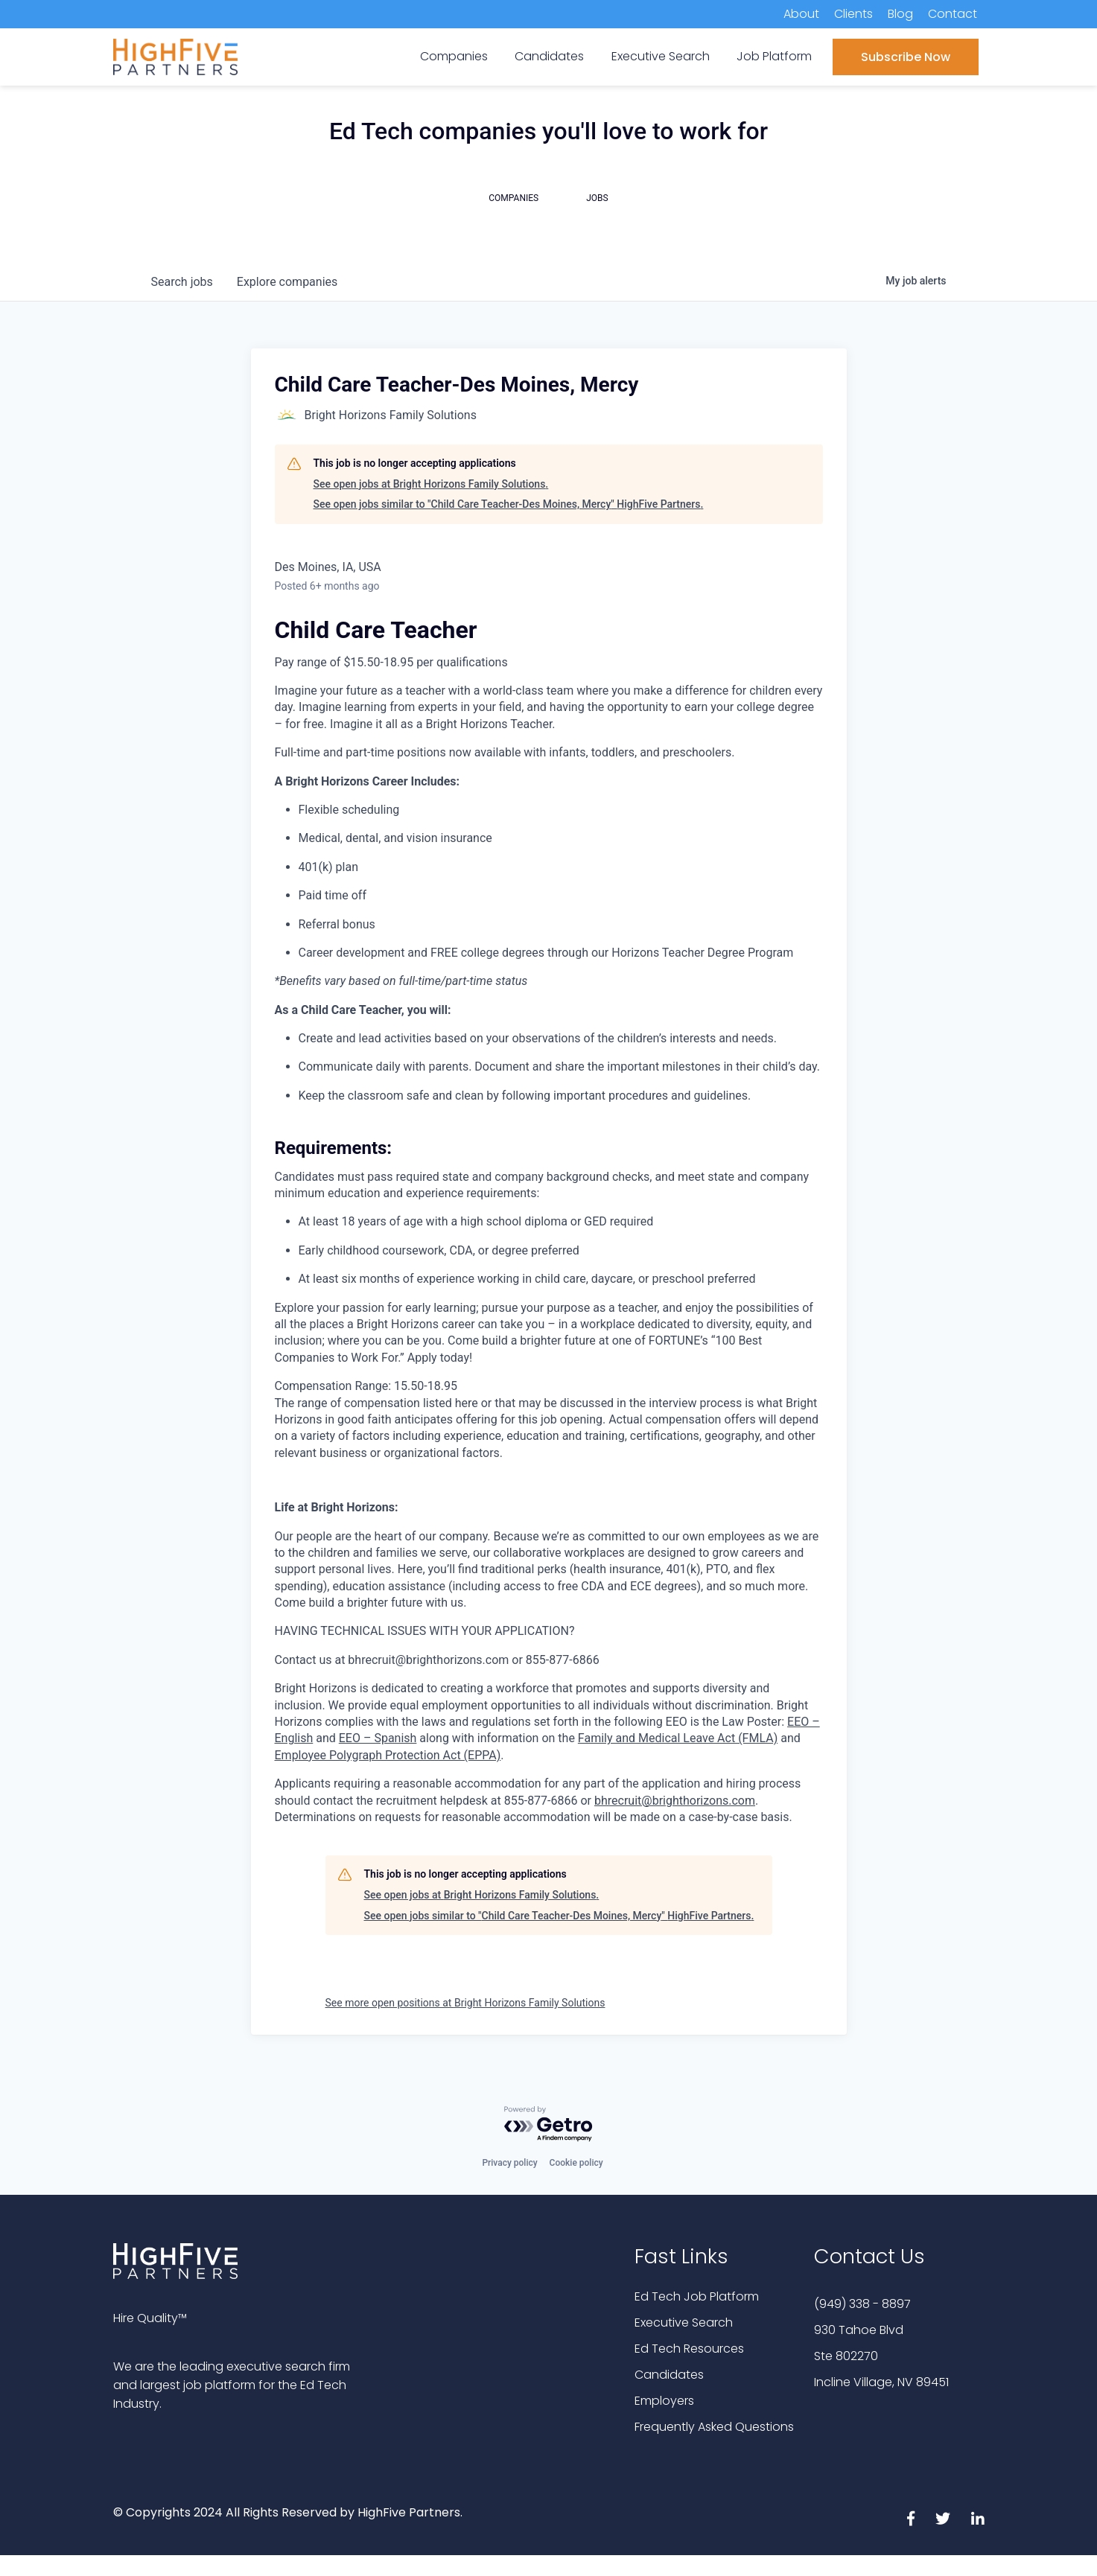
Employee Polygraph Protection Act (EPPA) (388, 1755)
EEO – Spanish (378, 1738)
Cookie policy (576, 2163)
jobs (182, 282)
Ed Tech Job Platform (697, 2296)
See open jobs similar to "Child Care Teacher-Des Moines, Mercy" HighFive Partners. (509, 504)
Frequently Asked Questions (714, 2426)
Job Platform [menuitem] (774, 56)
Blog (900, 13)
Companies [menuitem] (454, 56)
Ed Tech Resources (689, 2348)
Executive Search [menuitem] (660, 56)
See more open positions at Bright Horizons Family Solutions (465, 2003)
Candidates (669, 2374)
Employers (664, 2400)
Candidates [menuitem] (549, 56)
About (801, 13)
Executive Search (684, 2322)
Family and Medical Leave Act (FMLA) (678, 1738)
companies (287, 282)
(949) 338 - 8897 (862, 2303)
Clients (853, 13)
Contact (952, 13)
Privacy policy (509, 2163)
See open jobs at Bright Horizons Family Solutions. (431, 484)
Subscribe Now (905, 57)
